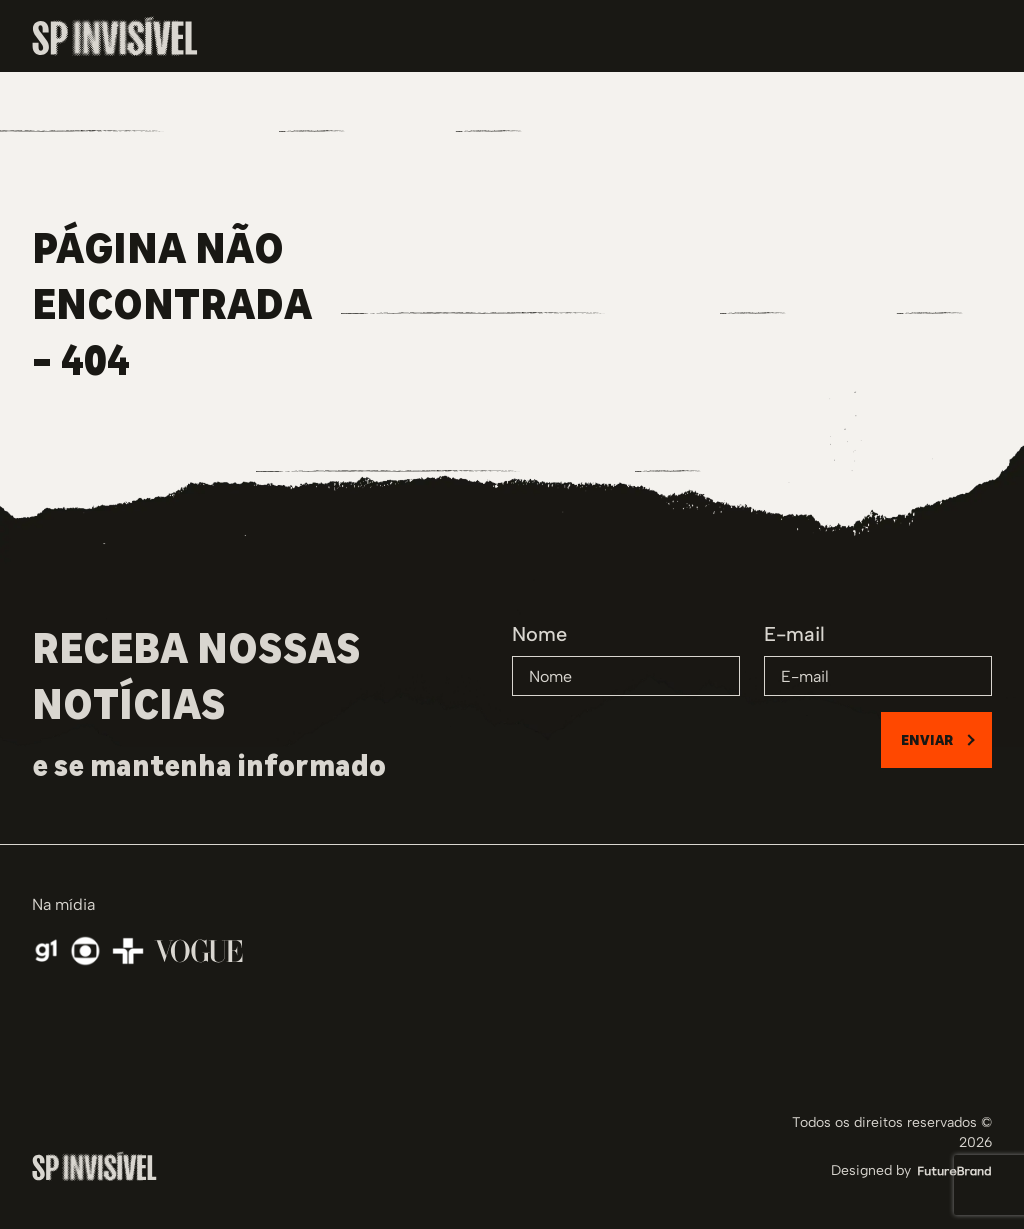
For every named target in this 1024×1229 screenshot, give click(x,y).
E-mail (794, 634)
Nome (539, 634)
